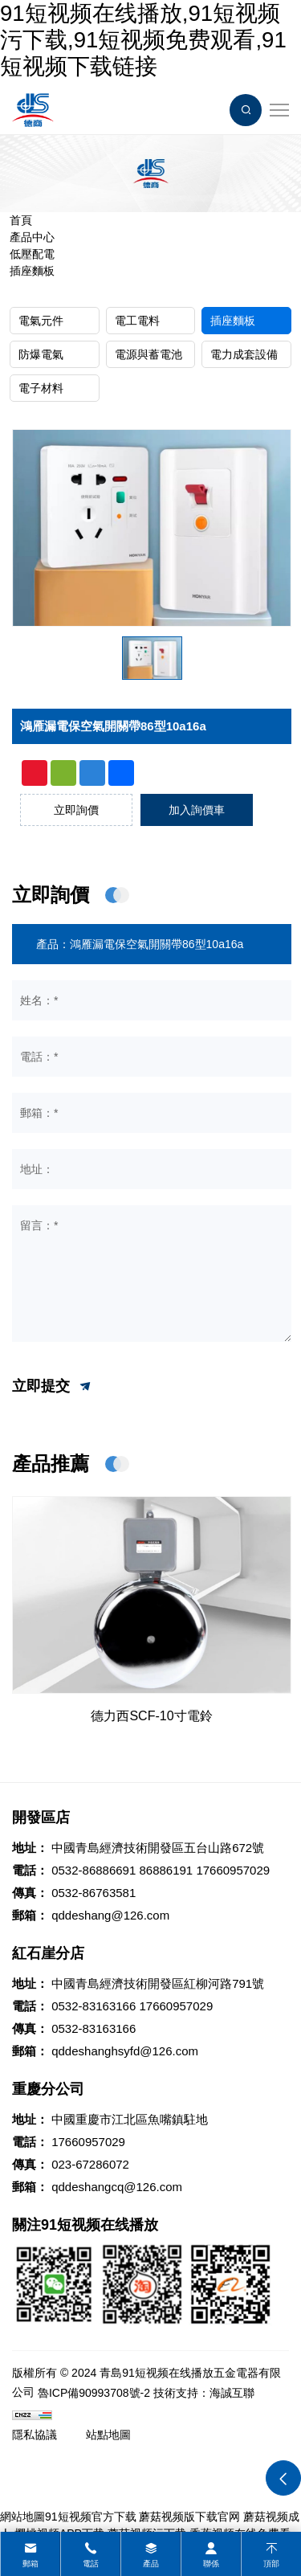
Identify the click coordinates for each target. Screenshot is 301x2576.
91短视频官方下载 (90, 2516)
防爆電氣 (40, 354)
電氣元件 (40, 320)
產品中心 (32, 237)
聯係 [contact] (211, 2563)
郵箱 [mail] (30, 2563)
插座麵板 (32, 270)
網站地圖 (22, 2516)
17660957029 (233, 1870)
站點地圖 (108, 2434)
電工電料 (137, 320)
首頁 (21, 220)
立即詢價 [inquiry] (76, 809)
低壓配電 (32, 253)
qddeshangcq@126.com (116, 2187)
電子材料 (40, 388)
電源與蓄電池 (148, 354)
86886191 (166, 1870)
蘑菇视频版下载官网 (189, 2516)
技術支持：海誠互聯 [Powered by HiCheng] (203, 2392)
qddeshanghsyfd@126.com (124, 2051)
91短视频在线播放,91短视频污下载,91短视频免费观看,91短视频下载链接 (143, 40)
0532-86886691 (93, 1870)
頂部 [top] (271, 2563)
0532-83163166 (93, 2006)
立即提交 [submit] (52, 1387)
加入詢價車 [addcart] (197, 809)
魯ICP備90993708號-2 (94, 2392)
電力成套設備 (244, 354)
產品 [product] (151, 2563)
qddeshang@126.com (110, 1915)
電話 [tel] (91, 2563)
